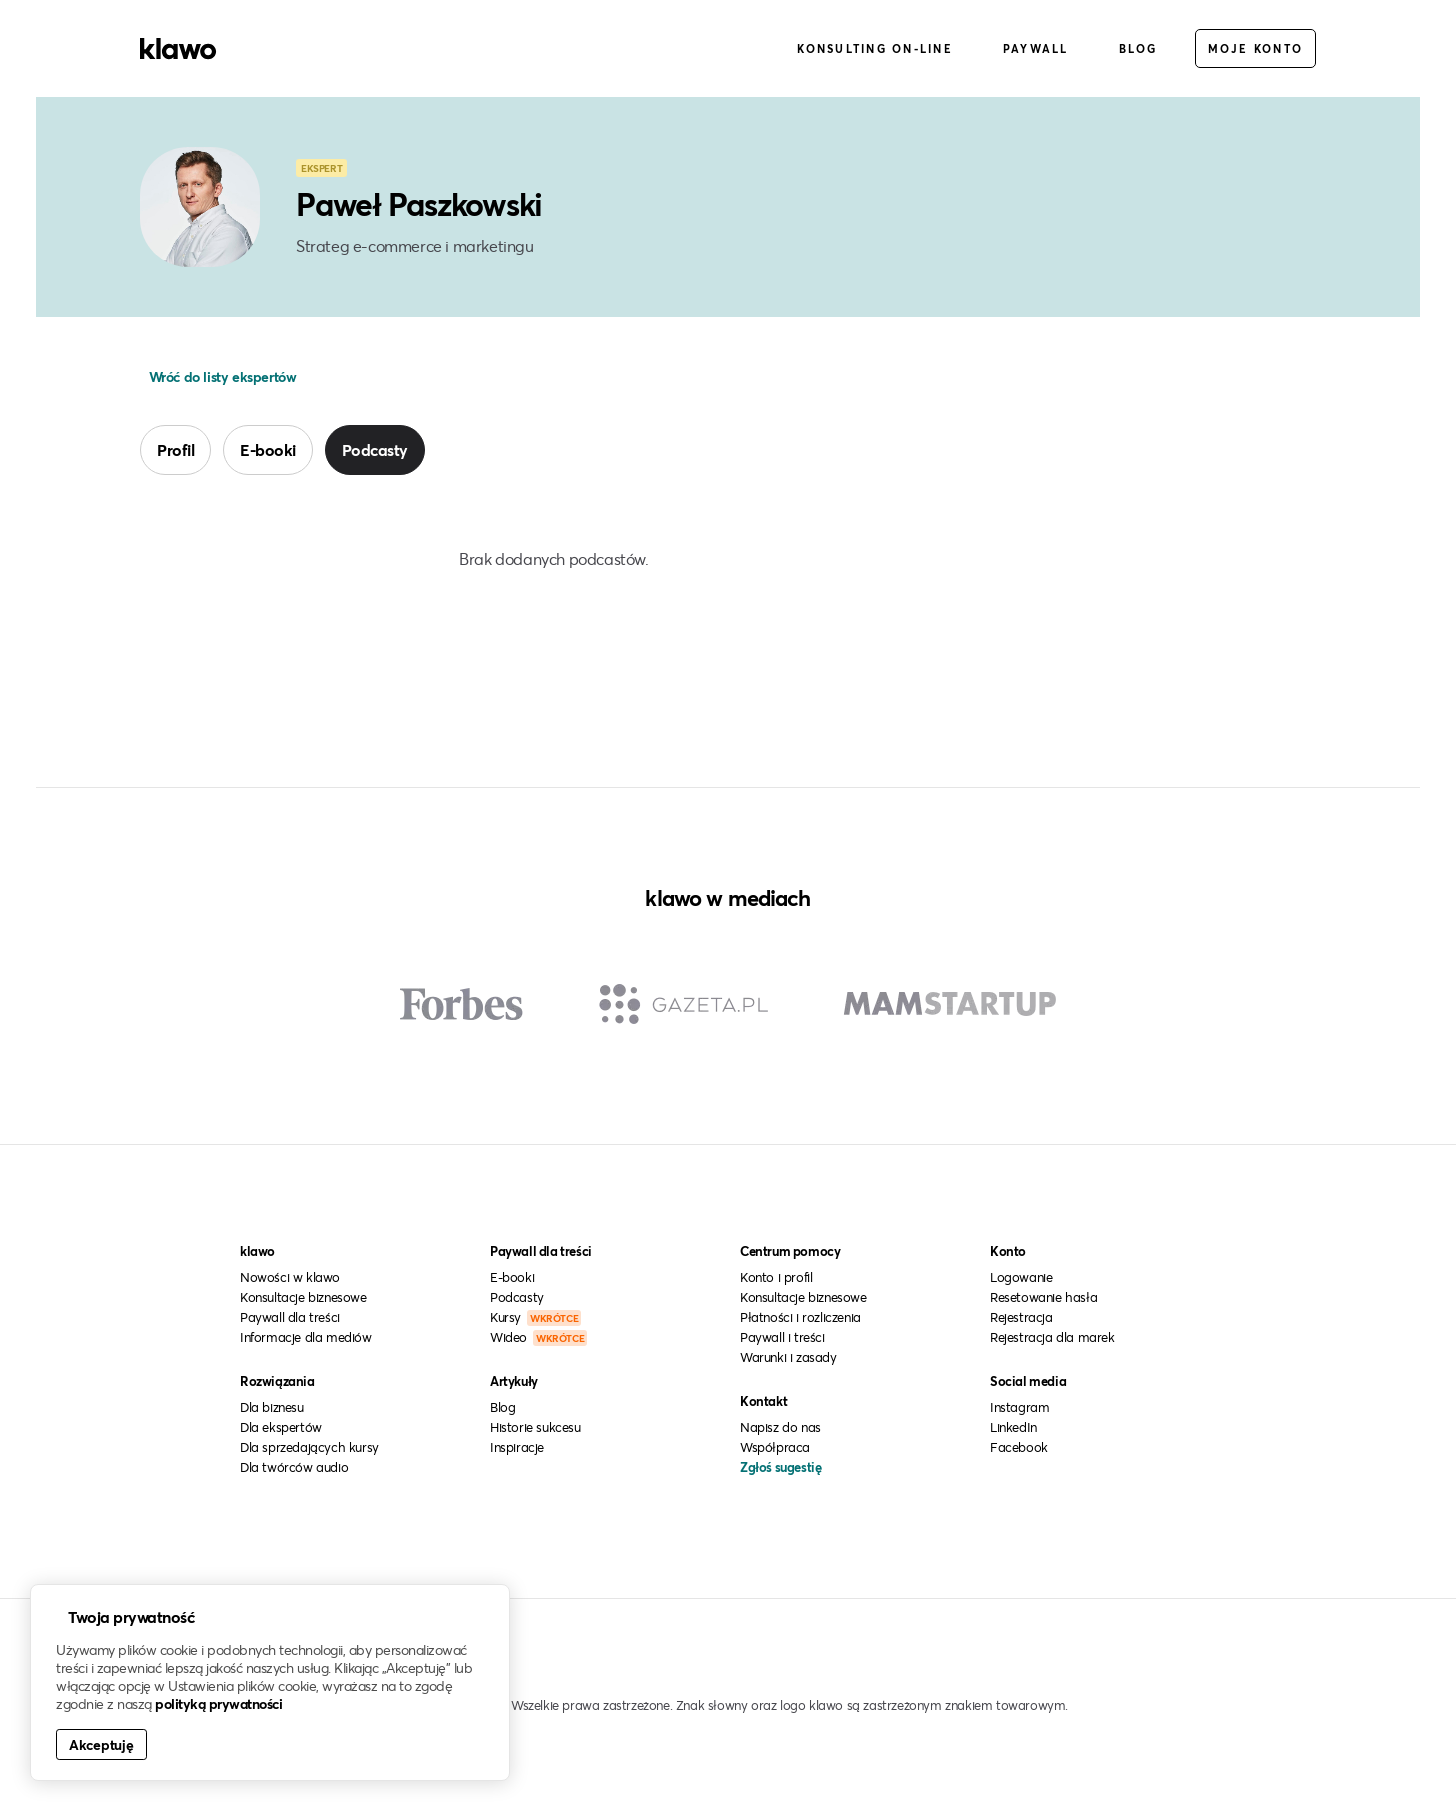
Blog (1138, 48)
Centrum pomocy (790, 1251)
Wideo (538, 1337)
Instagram (1019, 1407)
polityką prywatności (218, 1703)
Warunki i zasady (788, 1357)
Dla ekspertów (281, 1427)
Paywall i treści (782, 1337)
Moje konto (1256, 48)
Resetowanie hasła (1043, 1297)
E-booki (268, 449)
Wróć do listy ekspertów (220, 376)
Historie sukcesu (535, 1427)
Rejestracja (1021, 1317)
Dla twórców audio (294, 1467)
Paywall (1036, 48)
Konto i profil (776, 1277)
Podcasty (375, 449)
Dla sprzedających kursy (309, 1447)
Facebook (1019, 1447)
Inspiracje (517, 1447)
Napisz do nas (780, 1427)
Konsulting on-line (875, 48)
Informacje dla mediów (306, 1337)
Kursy (535, 1317)
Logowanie (1021, 1277)
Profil (175, 449)
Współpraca (775, 1447)
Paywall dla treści (290, 1317)
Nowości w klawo (290, 1277)
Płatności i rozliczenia (800, 1317)
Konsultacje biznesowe (303, 1297)
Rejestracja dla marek (1052, 1337)
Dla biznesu (272, 1407)
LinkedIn (1013, 1427)
